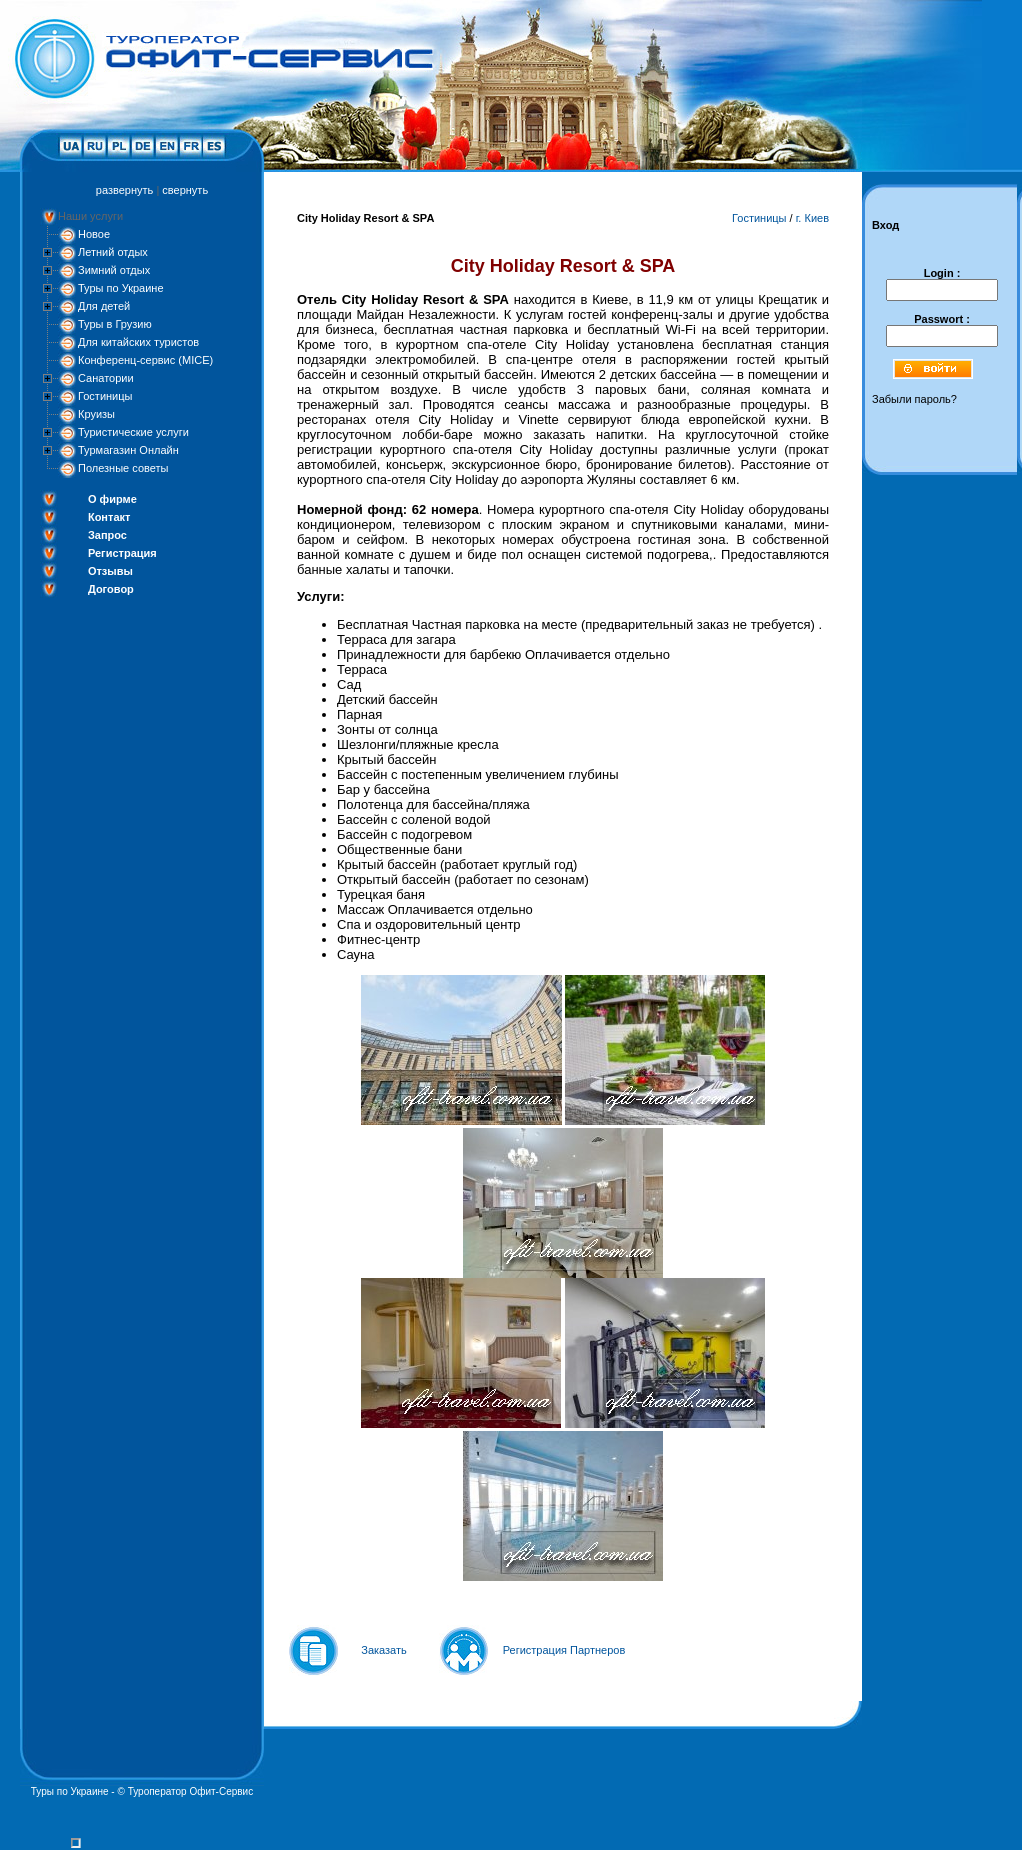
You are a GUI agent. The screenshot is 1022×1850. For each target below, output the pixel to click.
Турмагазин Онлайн (128, 450)
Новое (94, 234)
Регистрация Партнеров (564, 1650)
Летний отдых (113, 252)
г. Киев (812, 218)
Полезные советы (123, 468)
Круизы (96, 414)
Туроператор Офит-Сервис (191, 1791)
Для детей (104, 306)
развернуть (124, 190)
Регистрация (122, 553)
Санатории (106, 378)
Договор (111, 589)
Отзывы (110, 571)
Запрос (107, 535)
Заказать (384, 1650)
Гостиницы (105, 396)
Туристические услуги (133, 432)
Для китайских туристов (138, 342)
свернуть (185, 190)
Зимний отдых (114, 270)
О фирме (112, 499)
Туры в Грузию (115, 324)
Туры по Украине (121, 288)
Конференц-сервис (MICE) (145, 360)
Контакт (109, 517)
